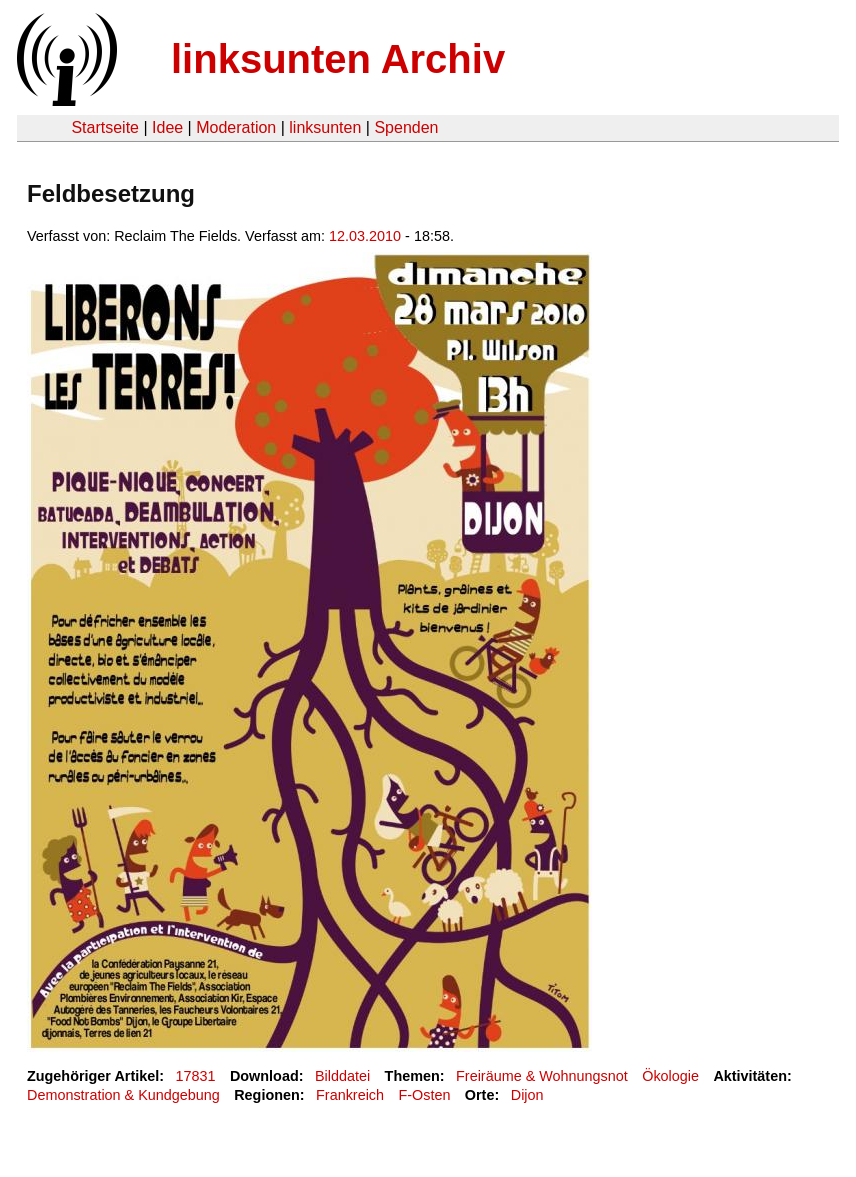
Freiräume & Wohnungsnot (542, 1076)
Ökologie (670, 1076)
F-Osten (424, 1095)
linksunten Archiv (338, 59)
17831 (196, 1076)
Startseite (105, 127)
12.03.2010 (365, 236)
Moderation (236, 127)
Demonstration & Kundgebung (123, 1095)
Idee (167, 127)
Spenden (406, 127)
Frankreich (350, 1095)
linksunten (325, 127)
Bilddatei (342, 1076)
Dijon (527, 1095)
